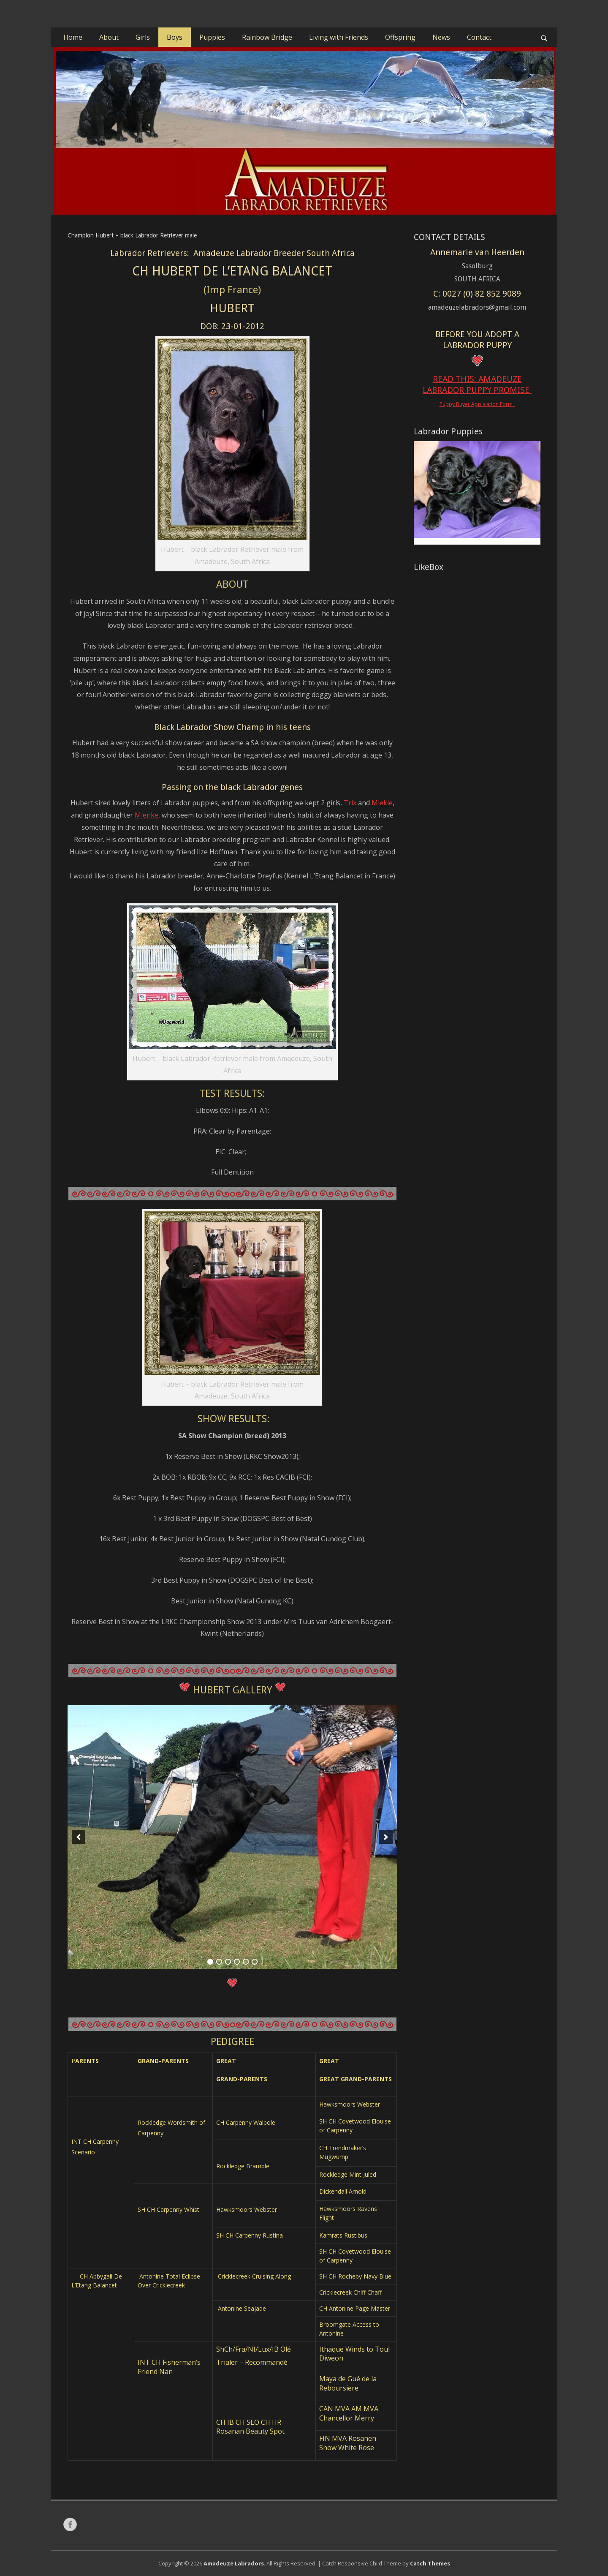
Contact (479, 37)
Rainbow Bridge (267, 37)
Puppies (212, 37)
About (109, 37)
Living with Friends (338, 37)
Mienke (146, 815)
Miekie (382, 802)
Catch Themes (430, 2563)
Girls (143, 37)
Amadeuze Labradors (234, 2563)
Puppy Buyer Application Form (477, 404)
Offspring (400, 37)
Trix (350, 802)
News (441, 37)
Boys (174, 37)
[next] (386, 1837)
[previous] (78, 1837)
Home (72, 37)
